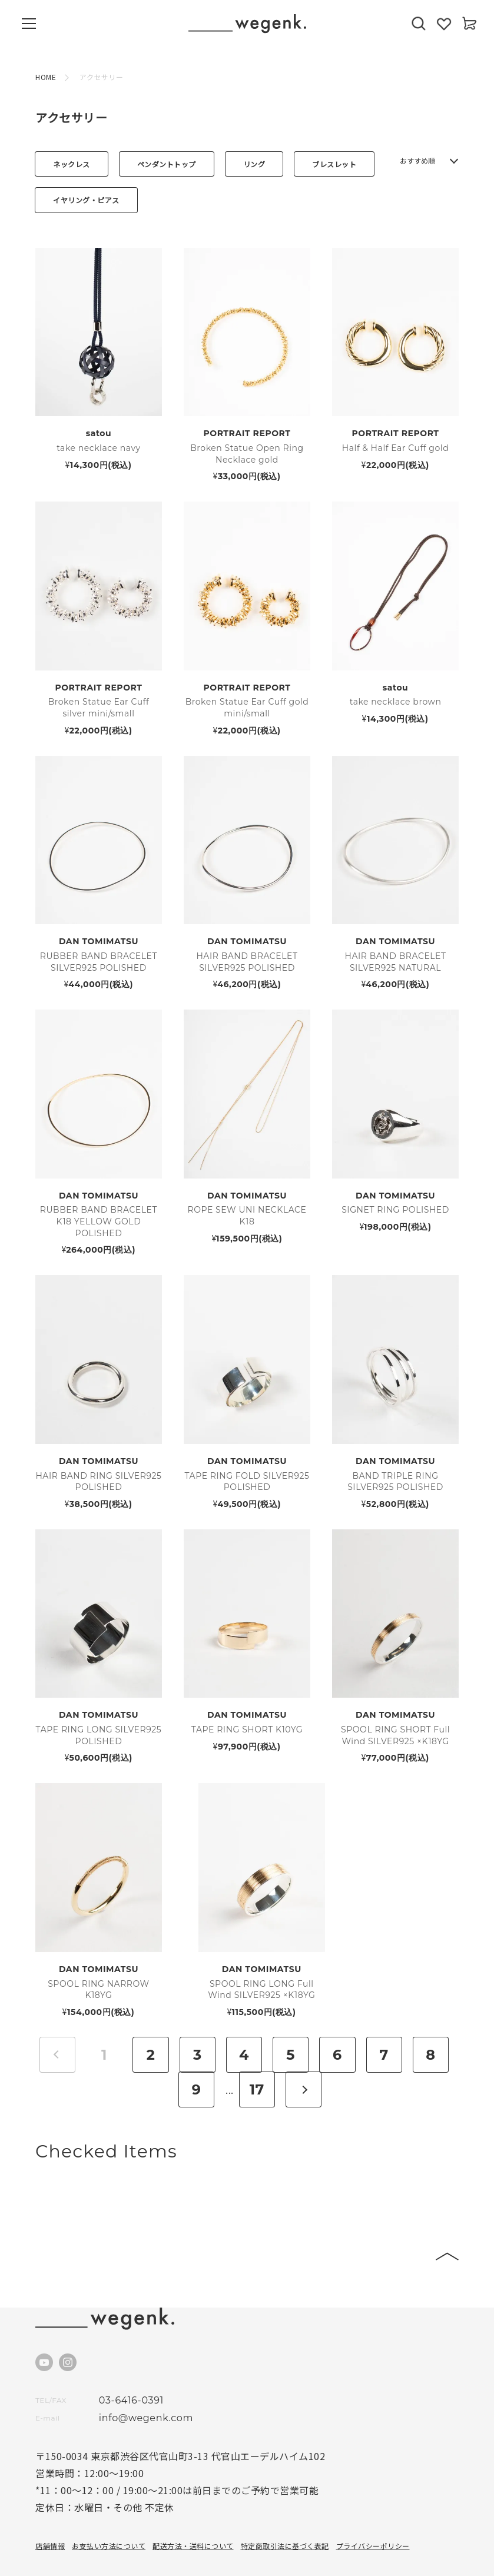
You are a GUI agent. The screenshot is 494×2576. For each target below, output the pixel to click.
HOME (45, 77)
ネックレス (71, 164)
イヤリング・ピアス (86, 200)
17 (257, 2054)
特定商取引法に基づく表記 (285, 2511)
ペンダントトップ (166, 164)
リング (254, 164)
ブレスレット (334, 164)
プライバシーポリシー (373, 2511)
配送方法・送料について (193, 2511)
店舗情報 (50, 2511)
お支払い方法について (108, 2511)
